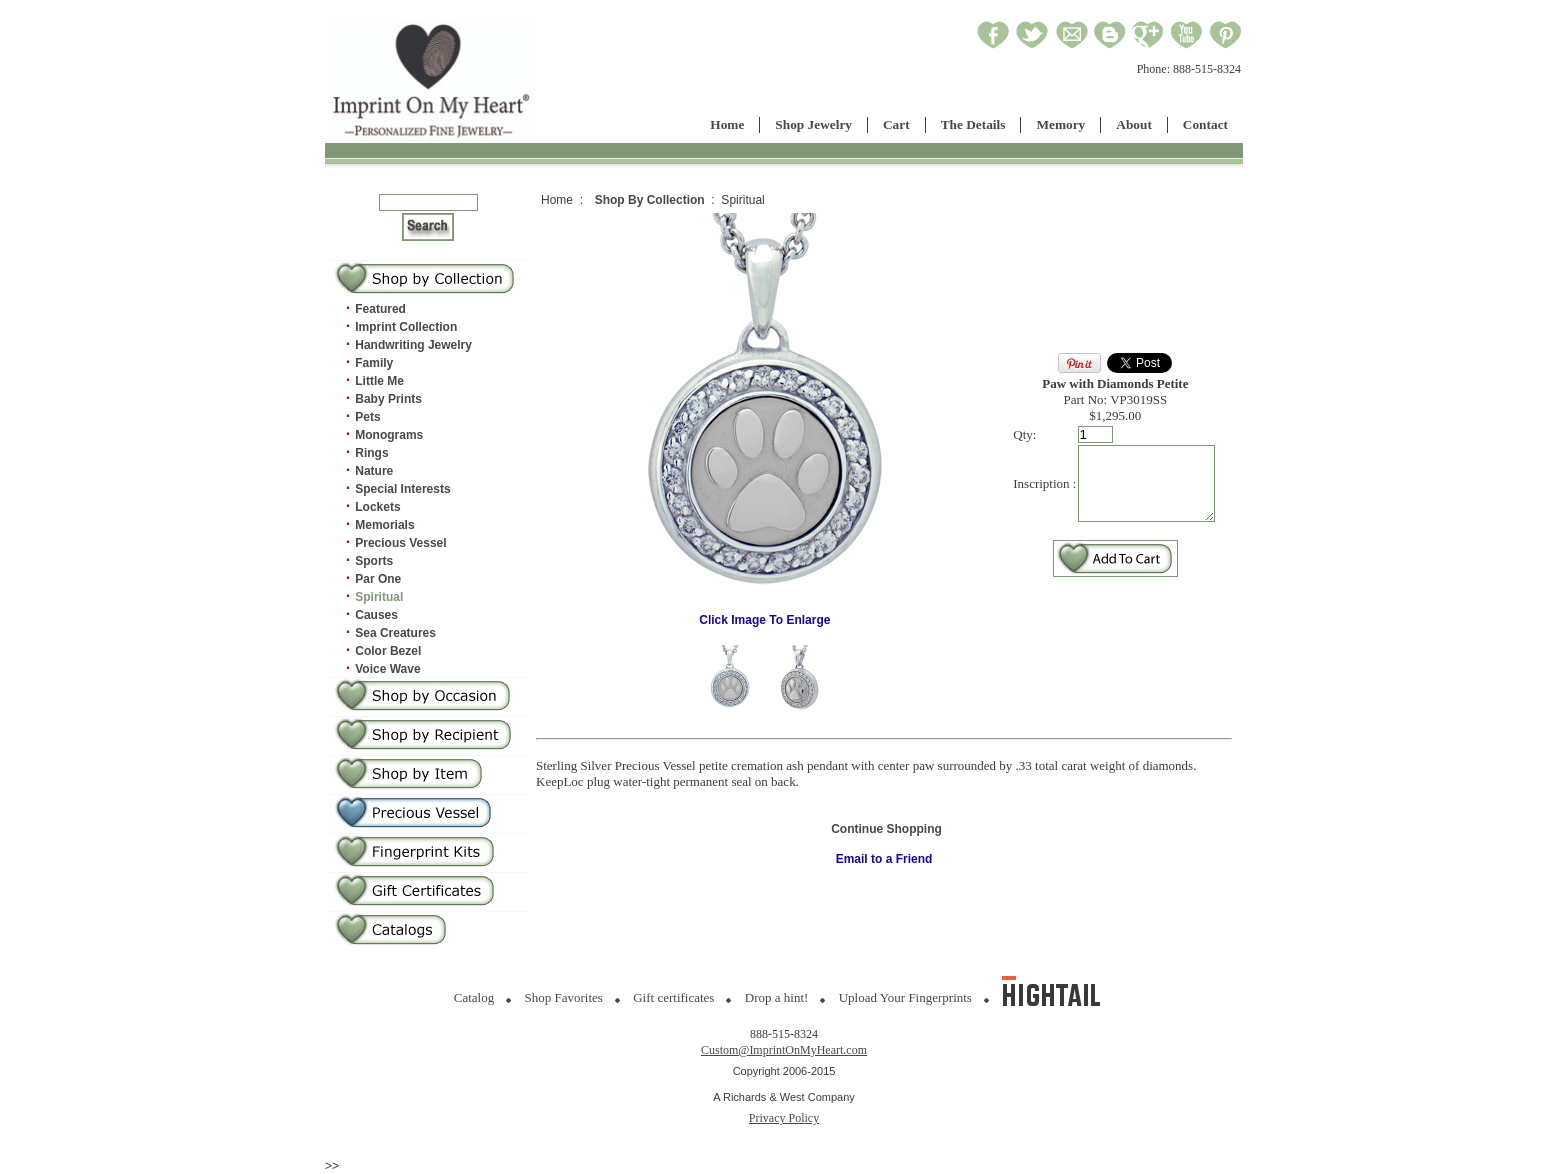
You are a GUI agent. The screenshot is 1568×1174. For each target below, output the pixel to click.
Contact (1205, 124)
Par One (378, 579)
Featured (380, 309)
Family (374, 363)
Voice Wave (387, 669)
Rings (371, 453)
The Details (973, 124)
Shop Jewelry (813, 124)
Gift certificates (673, 997)
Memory (1060, 124)
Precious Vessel (400, 543)
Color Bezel (388, 651)
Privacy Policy (784, 1118)
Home (727, 124)
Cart (896, 124)
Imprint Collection (406, 327)
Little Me (379, 381)
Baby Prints (388, 399)
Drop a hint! (777, 997)
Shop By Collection (650, 200)
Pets (367, 417)
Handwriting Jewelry (413, 345)
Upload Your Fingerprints (905, 997)
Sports (374, 561)
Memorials (384, 525)
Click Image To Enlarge (759, 614)
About (1134, 124)
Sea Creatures (395, 633)
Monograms (389, 435)
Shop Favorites (564, 997)
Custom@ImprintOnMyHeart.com (784, 1050)
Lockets (377, 507)
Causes (376, 615)
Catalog (474, 997)
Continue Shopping (886, 829)
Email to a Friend (884, 859)
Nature (374, 471)
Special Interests (402, 489)
